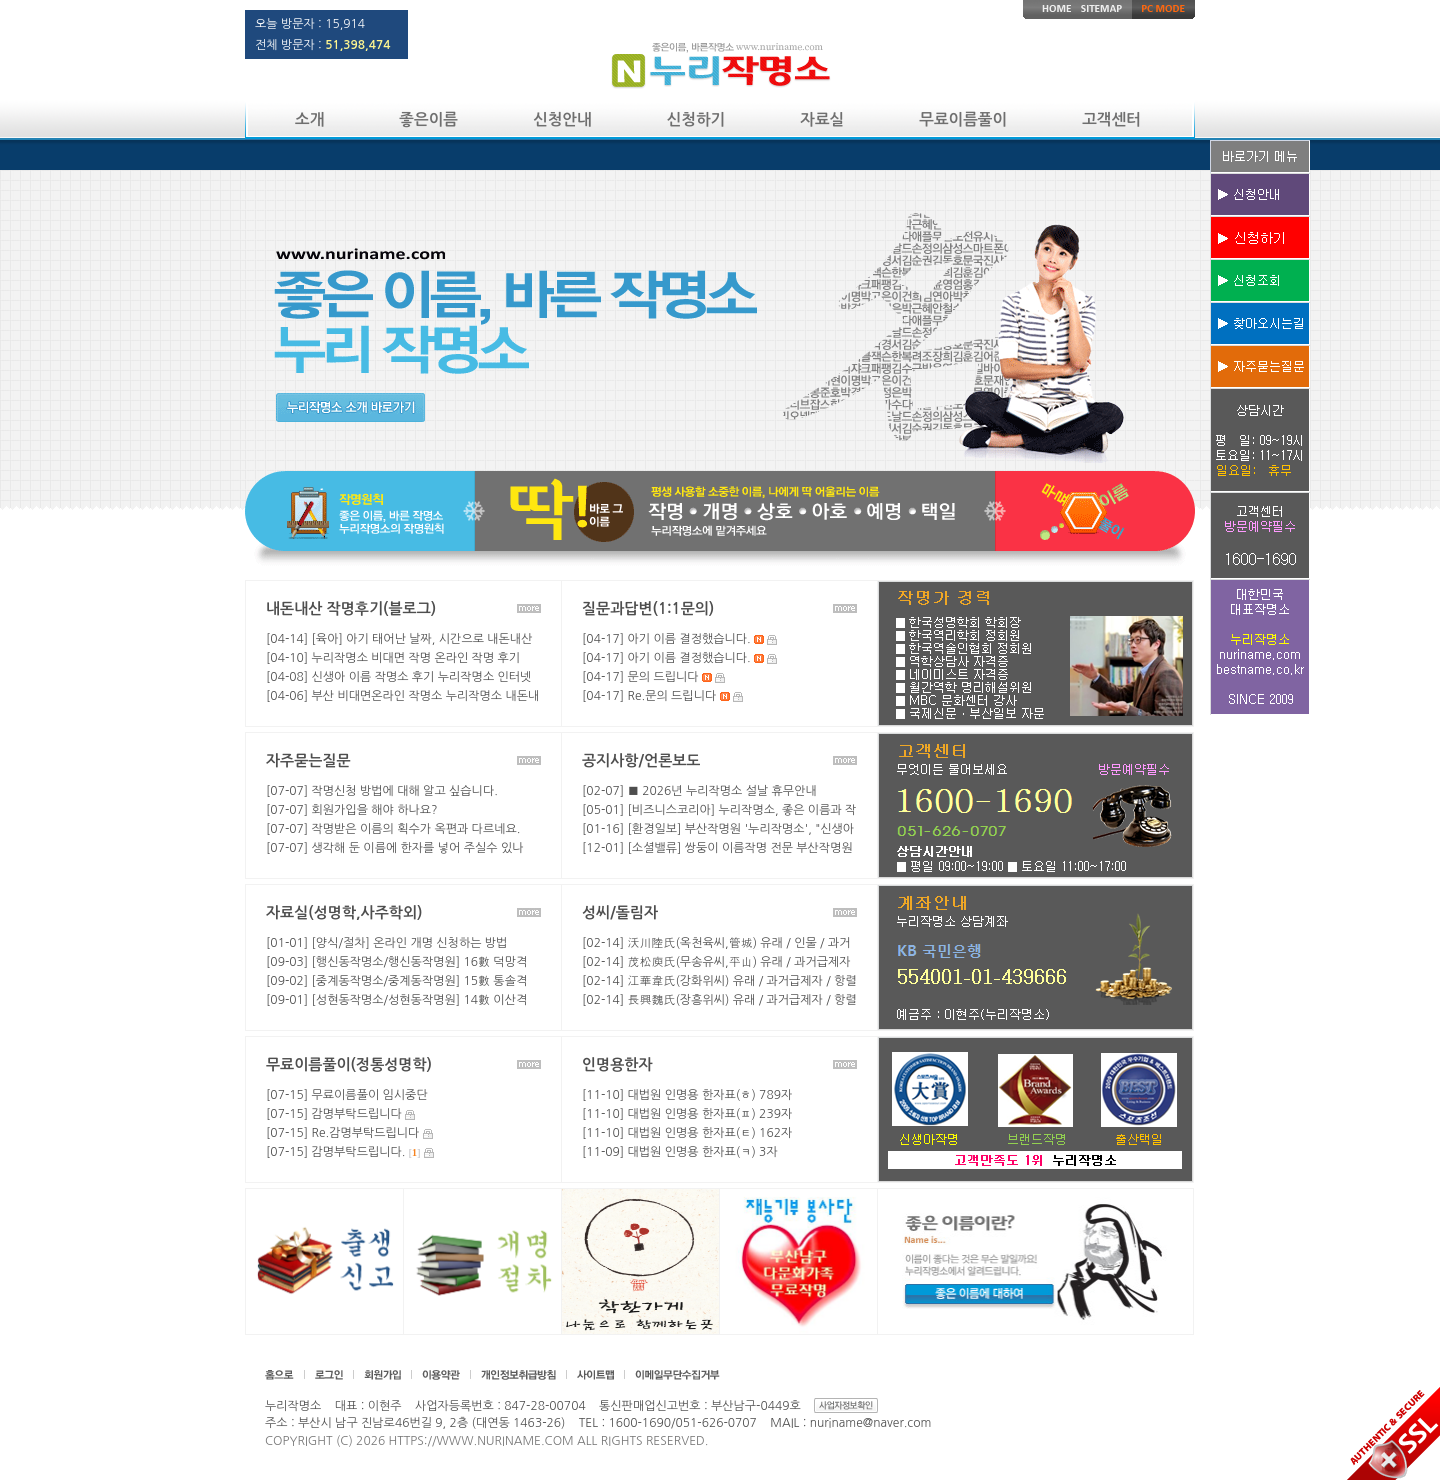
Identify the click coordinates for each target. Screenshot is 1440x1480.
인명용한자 (617, 1064)
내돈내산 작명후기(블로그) (351, 608)
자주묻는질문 (308, 760)
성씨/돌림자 (620, 912)
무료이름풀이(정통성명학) (349, 1064)
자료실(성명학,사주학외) (344, 912)
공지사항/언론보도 (641, 760)
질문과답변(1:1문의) (648, 608)
